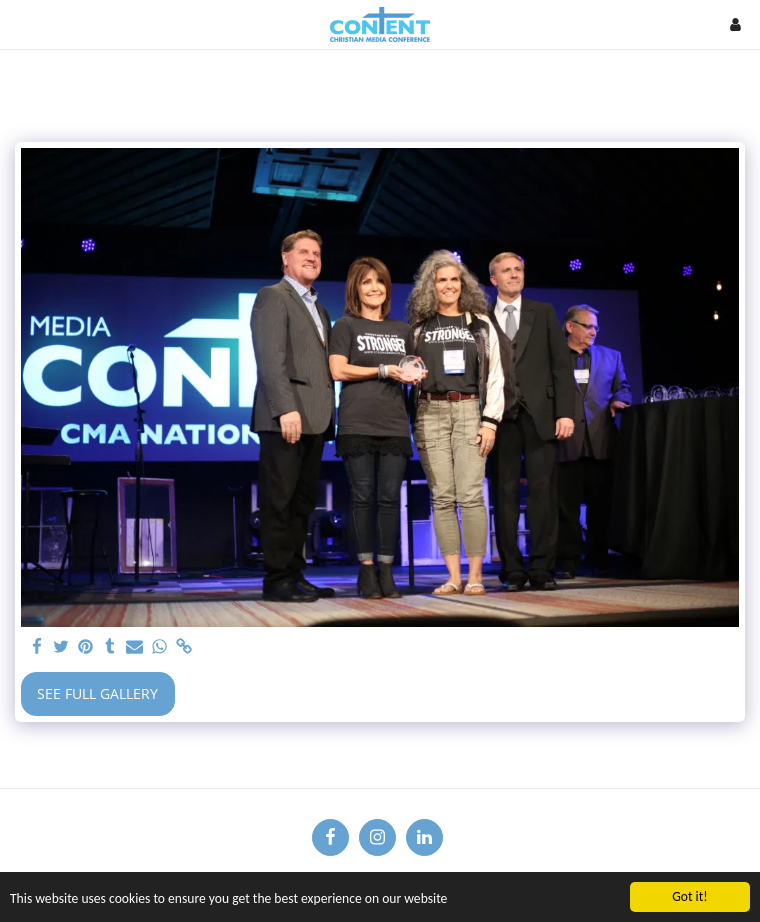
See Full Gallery (97, 693)
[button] (22, 23)
